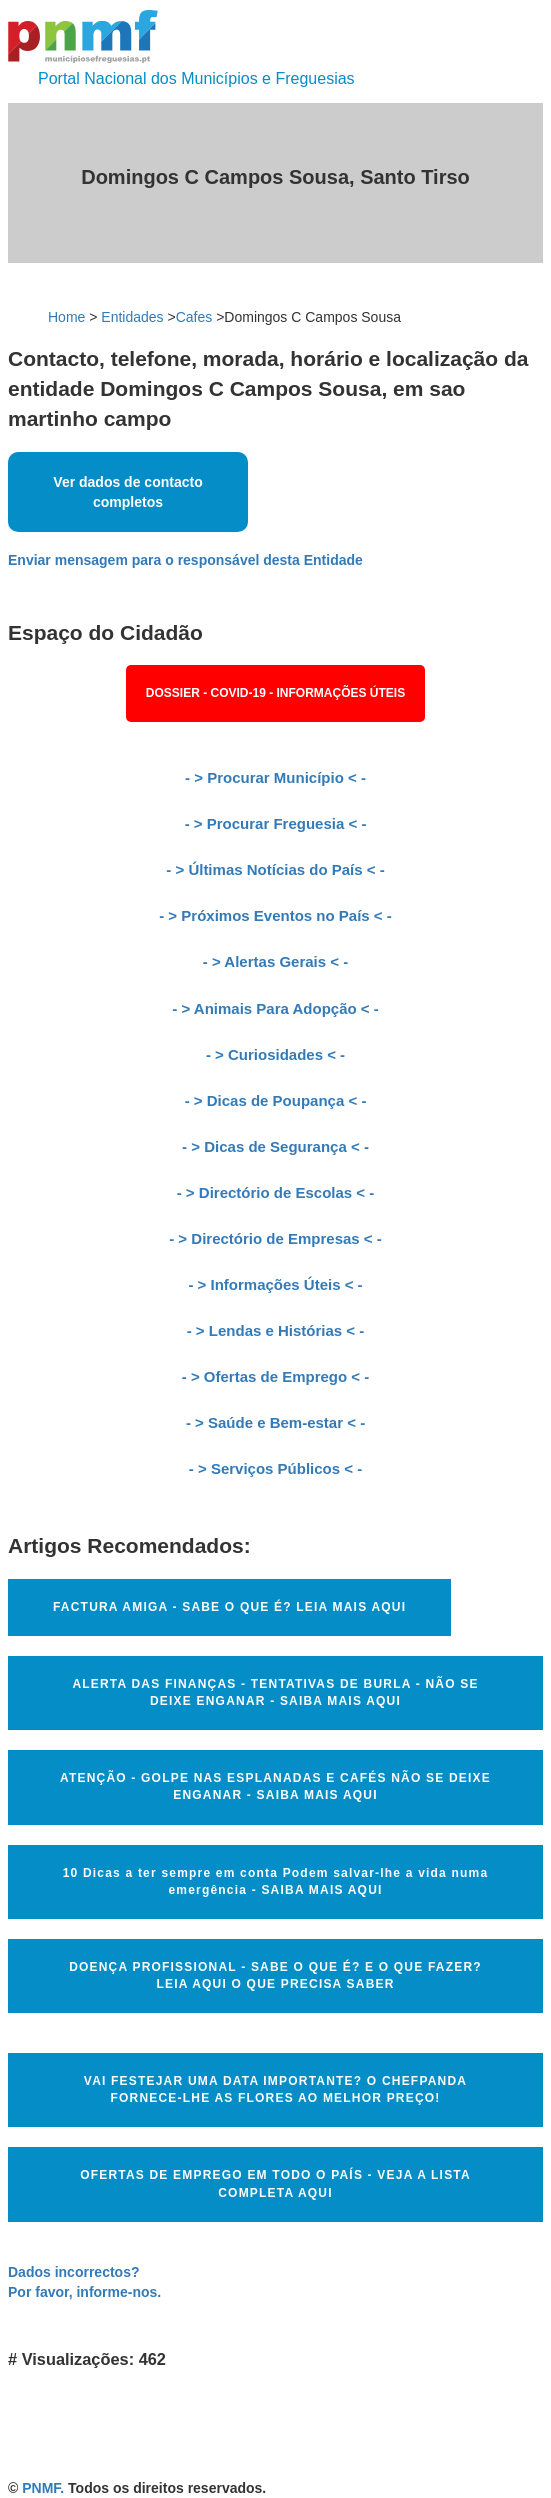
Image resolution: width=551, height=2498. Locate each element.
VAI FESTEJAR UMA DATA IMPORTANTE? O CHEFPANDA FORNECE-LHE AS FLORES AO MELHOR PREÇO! (275, 2089)
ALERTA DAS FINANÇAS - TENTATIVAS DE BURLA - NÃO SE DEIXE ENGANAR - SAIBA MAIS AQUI (275, 1692)
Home (66, 317)
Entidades (132, 317)
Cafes (194, 317)
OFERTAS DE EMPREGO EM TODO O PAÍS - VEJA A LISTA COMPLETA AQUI (275, 2183)
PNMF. (43, 2488)
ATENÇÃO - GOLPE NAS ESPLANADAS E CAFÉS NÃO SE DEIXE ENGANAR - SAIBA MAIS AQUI (275, 1786)
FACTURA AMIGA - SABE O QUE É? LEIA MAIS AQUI (229, 1607)
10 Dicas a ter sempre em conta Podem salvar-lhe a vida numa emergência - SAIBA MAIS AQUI (276, 1881)
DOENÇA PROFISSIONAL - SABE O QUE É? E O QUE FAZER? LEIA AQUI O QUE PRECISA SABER (275, 1975)
